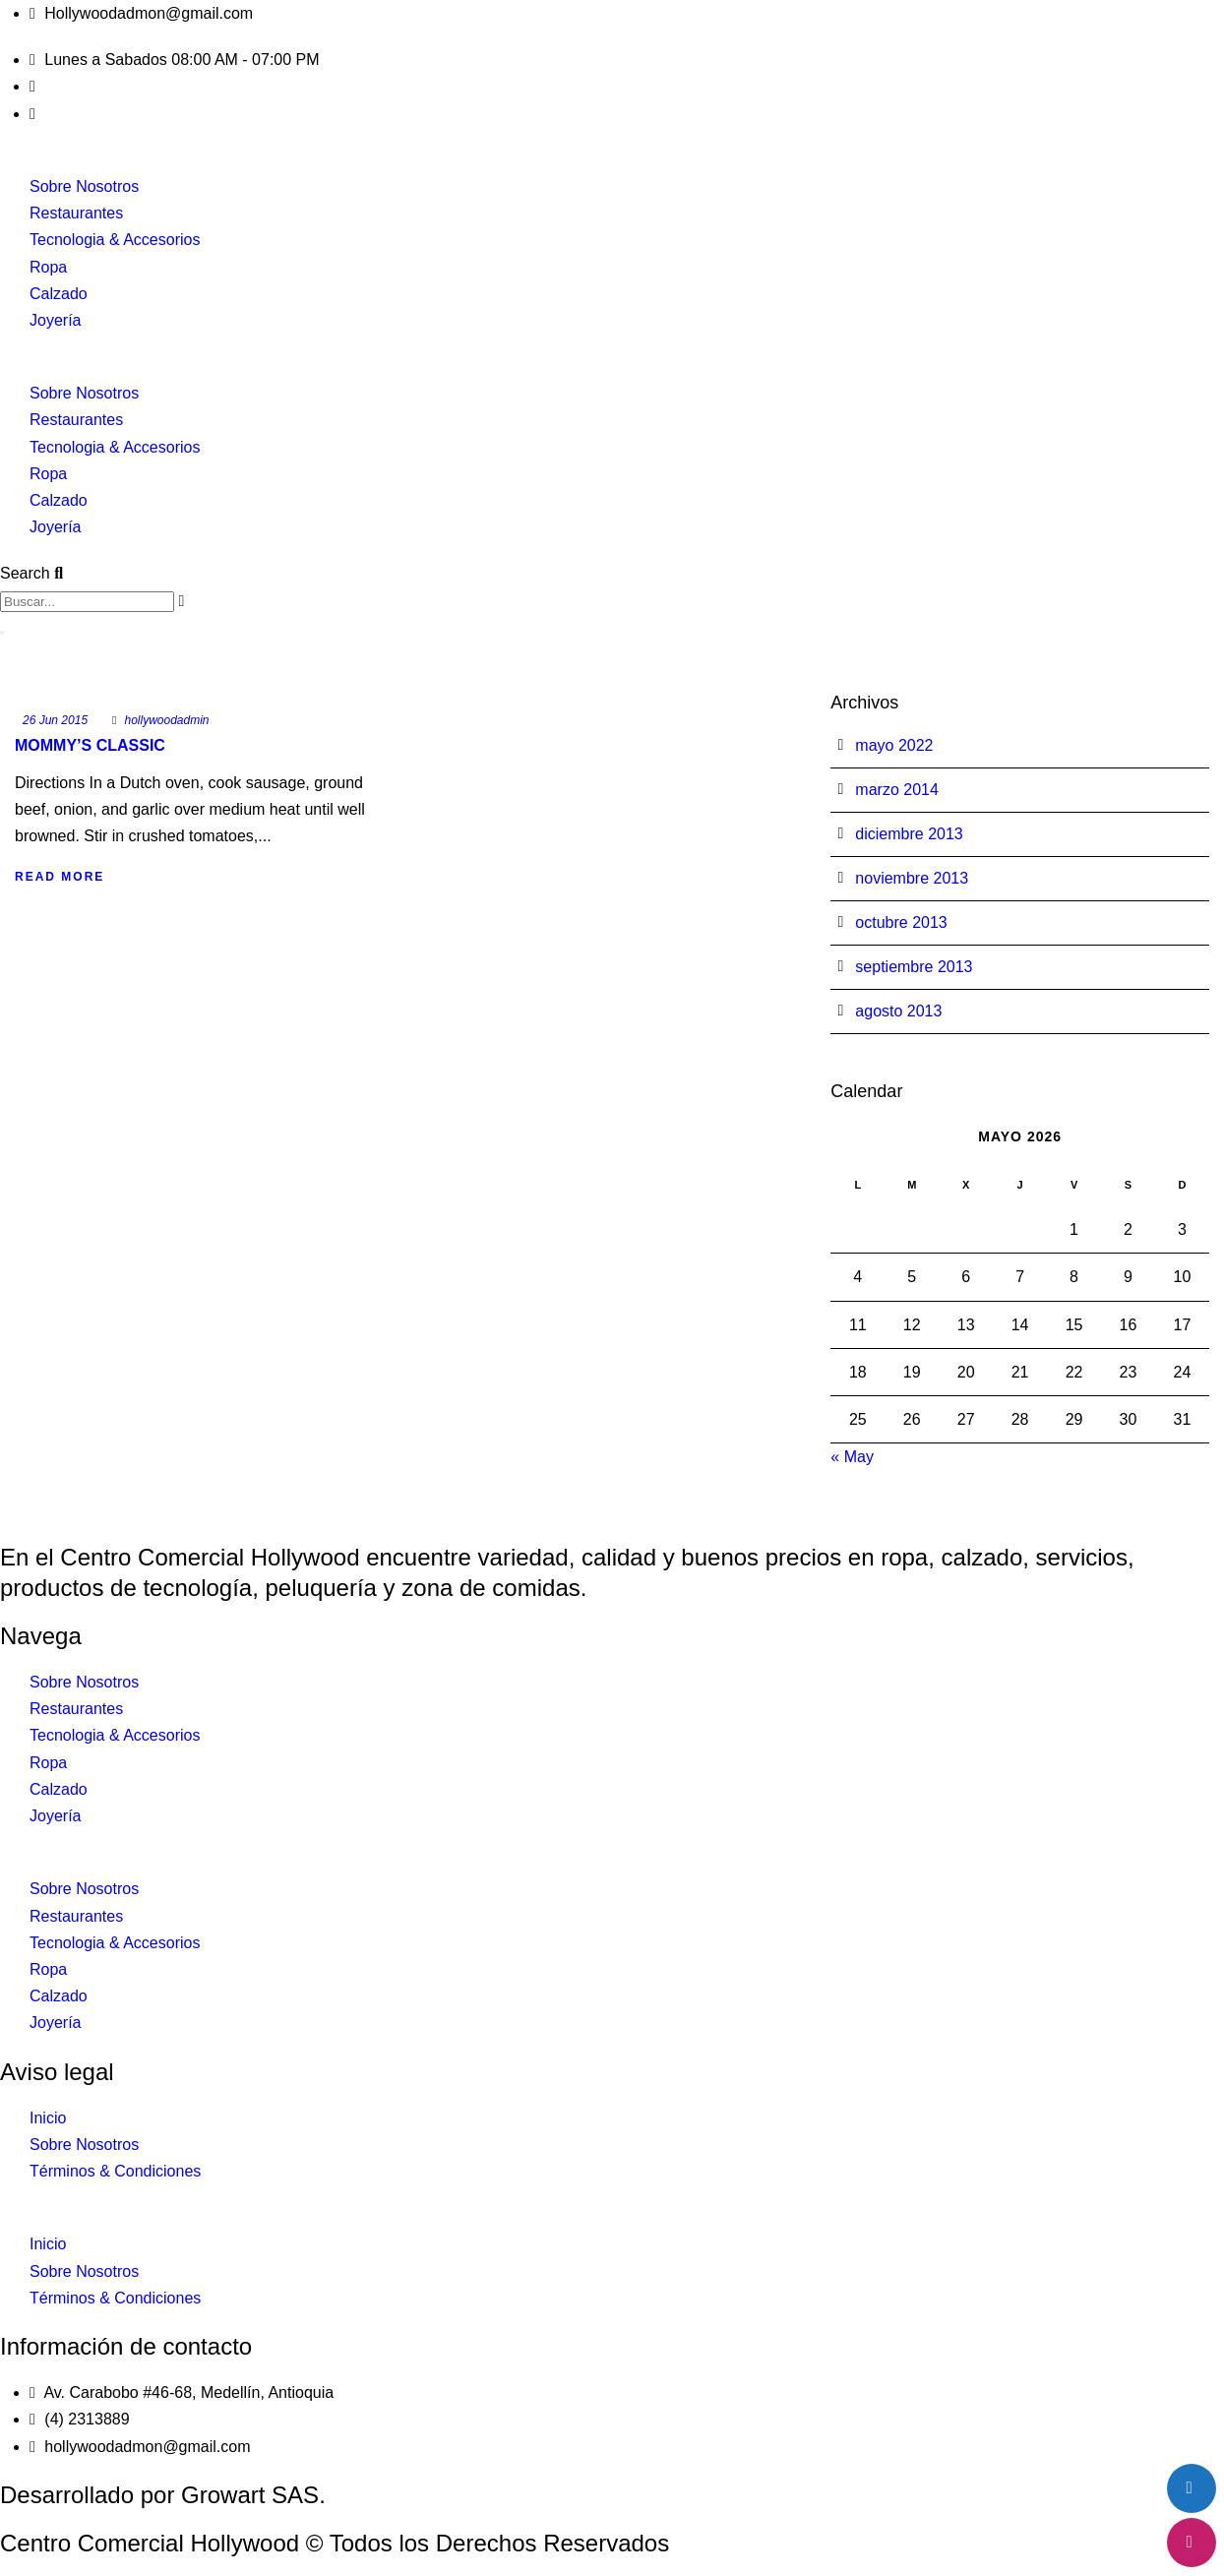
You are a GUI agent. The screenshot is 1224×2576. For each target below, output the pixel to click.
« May (852, 1456)
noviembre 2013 (911, 878)
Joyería (55, 320)
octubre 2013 (901, 922)
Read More (59, 877)
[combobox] (87, 601)
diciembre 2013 (908, 834)
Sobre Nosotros (84, 186)
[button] (612, 366)
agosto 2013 (898, 1011)
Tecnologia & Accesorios (115, 239)
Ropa (48, 267)
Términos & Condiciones (115, 2171)
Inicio (48, 2118)
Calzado (59, 293)
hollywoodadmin (166, 720)
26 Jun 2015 (55, 720)
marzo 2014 (897, 789)
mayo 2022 (894, 745)
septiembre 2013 (913, 966)
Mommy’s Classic (90, 745)
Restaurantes (76, 213)
